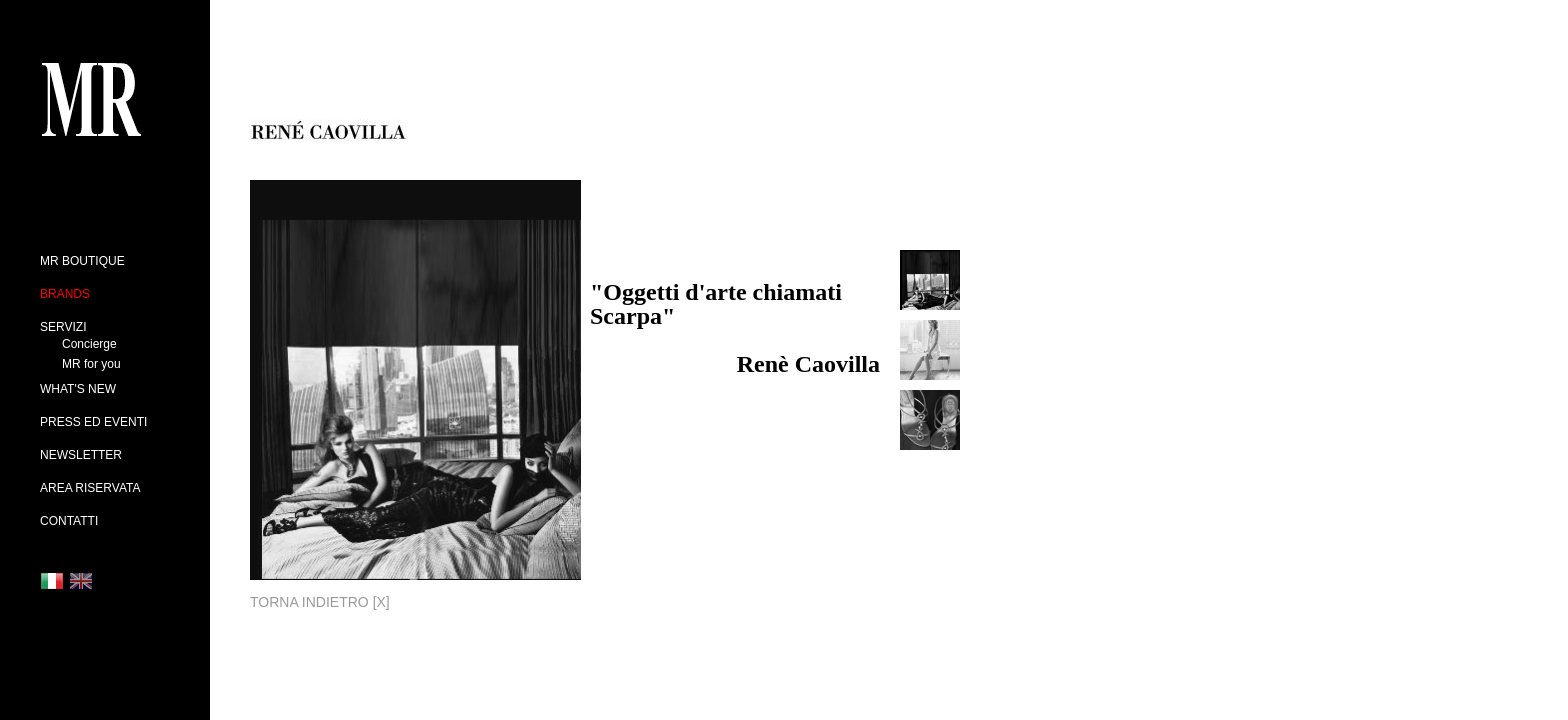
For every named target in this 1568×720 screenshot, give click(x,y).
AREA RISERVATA (90, 488)
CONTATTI (69, 521)
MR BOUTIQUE (82, 261)
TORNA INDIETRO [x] (320, 602)
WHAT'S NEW (78, 389)
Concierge (89, 344)
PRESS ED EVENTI (93, 422)
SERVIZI (63, 327)
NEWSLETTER (81, 455)
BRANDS (65, 294)
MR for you (91, 364)
